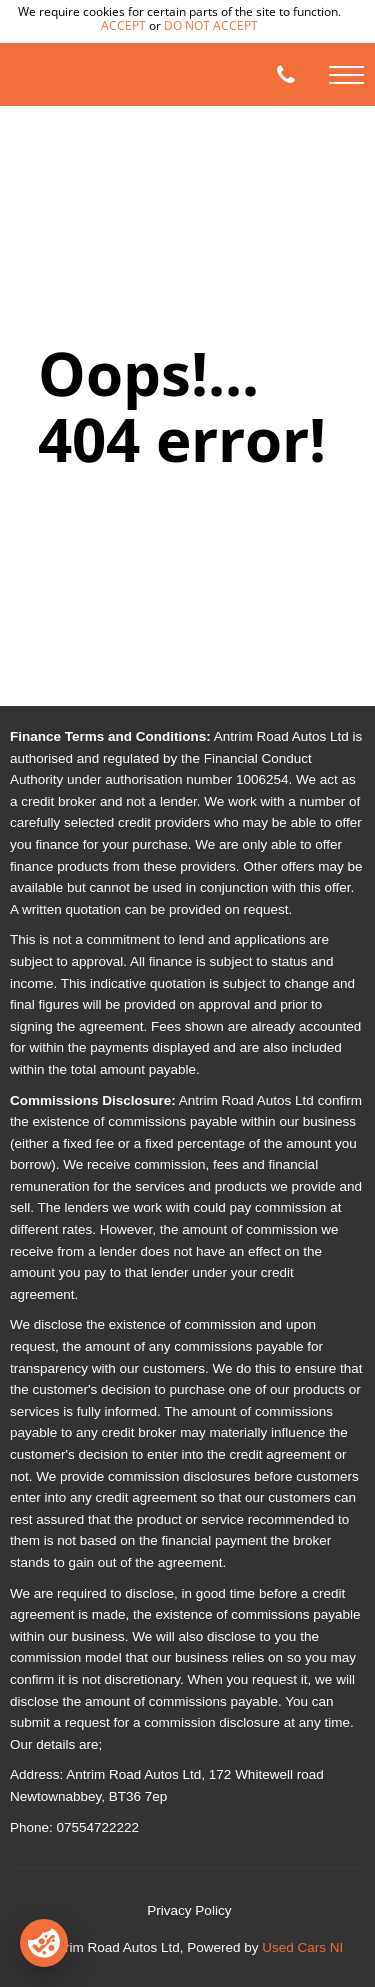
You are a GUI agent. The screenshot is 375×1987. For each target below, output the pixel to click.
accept (123, 25)
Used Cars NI (302, 1947)
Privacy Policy (189, 1910)
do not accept (211, 25)
